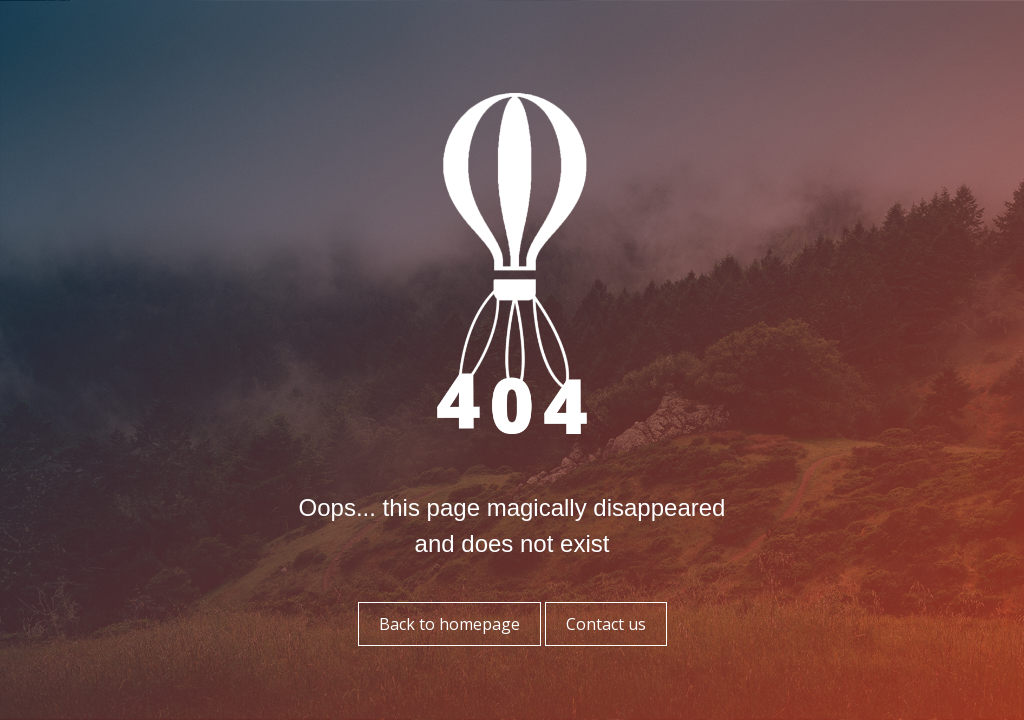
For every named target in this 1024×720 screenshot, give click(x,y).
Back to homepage (449, 624)
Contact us (606, 624)
